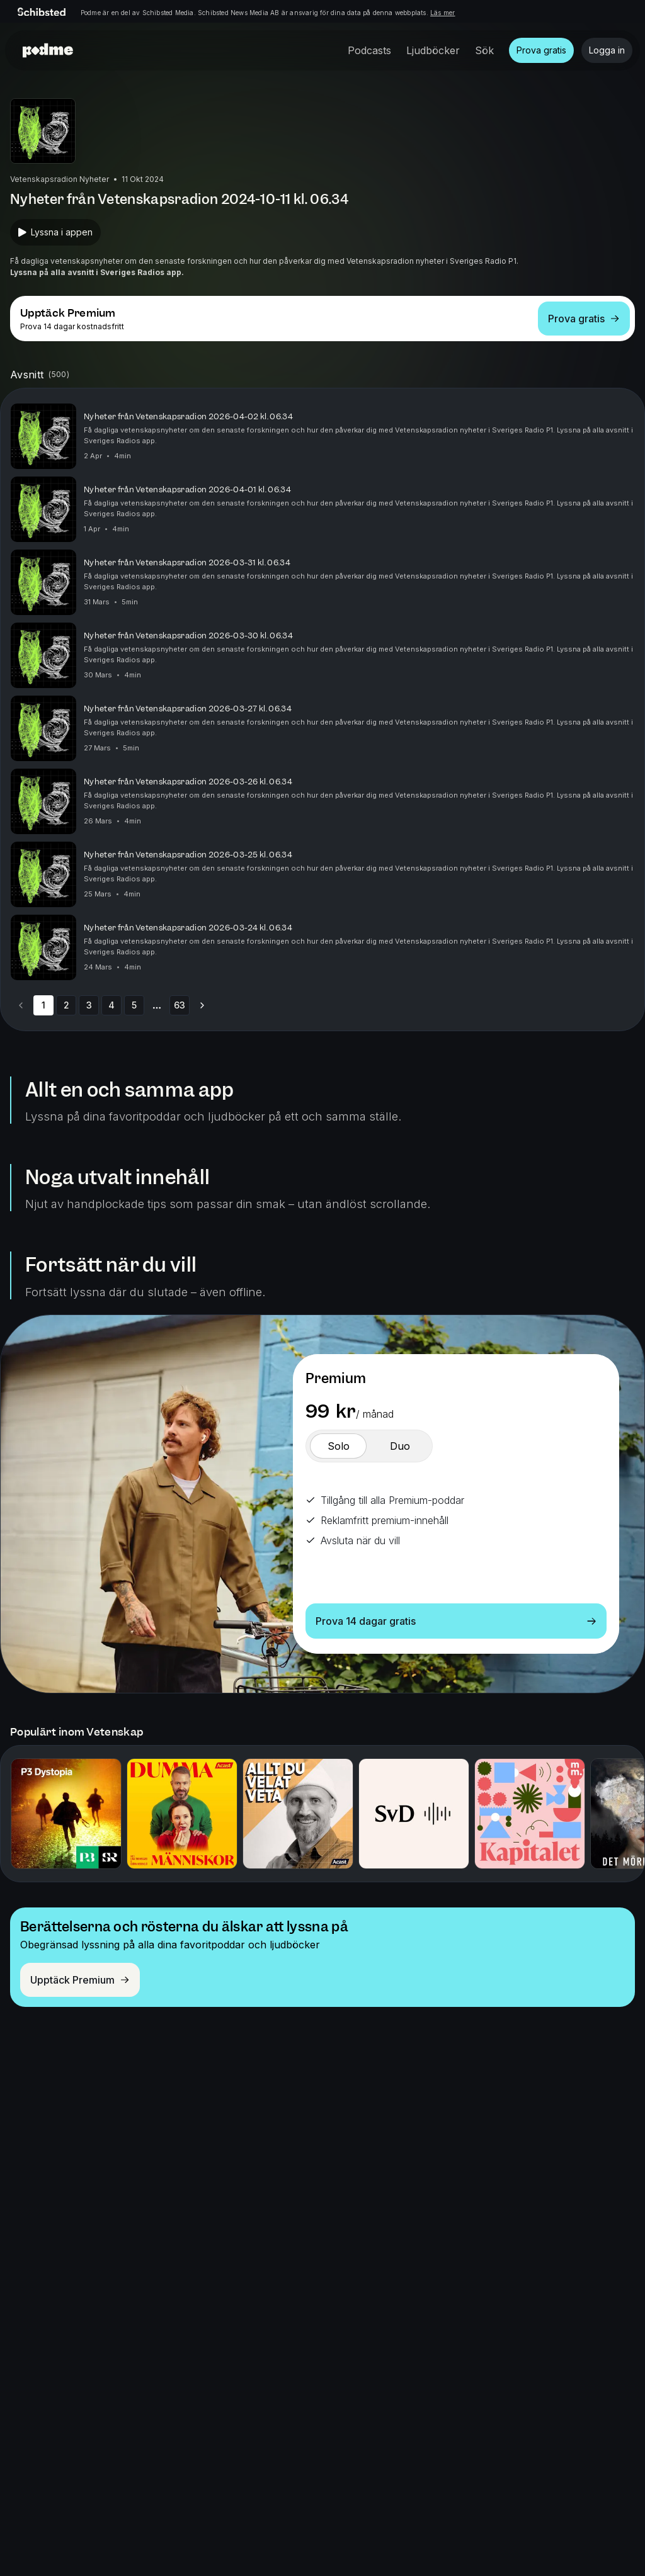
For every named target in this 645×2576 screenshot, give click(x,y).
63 (179, 1005)
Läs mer (442, 12)
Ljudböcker (433, 50)
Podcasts (369, 50)
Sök (484, 50)
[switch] (338, 1446)
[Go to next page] (202, 1005)
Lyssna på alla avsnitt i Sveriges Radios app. (97, 272)
